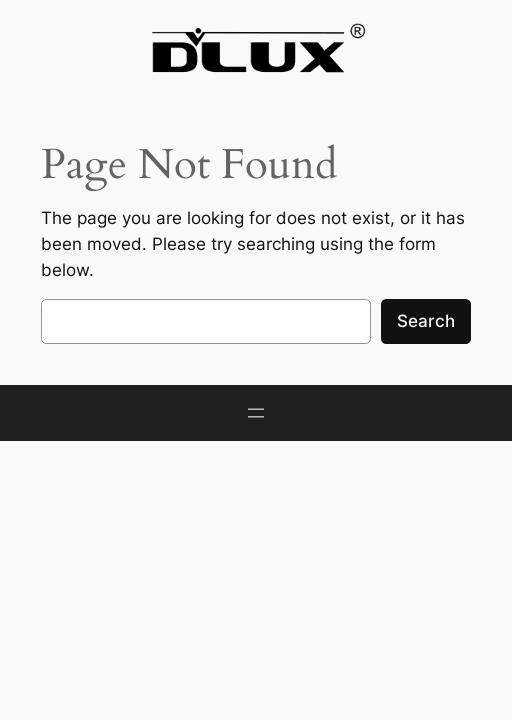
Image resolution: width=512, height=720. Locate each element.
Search (426, 321)
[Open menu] (256, 413)
